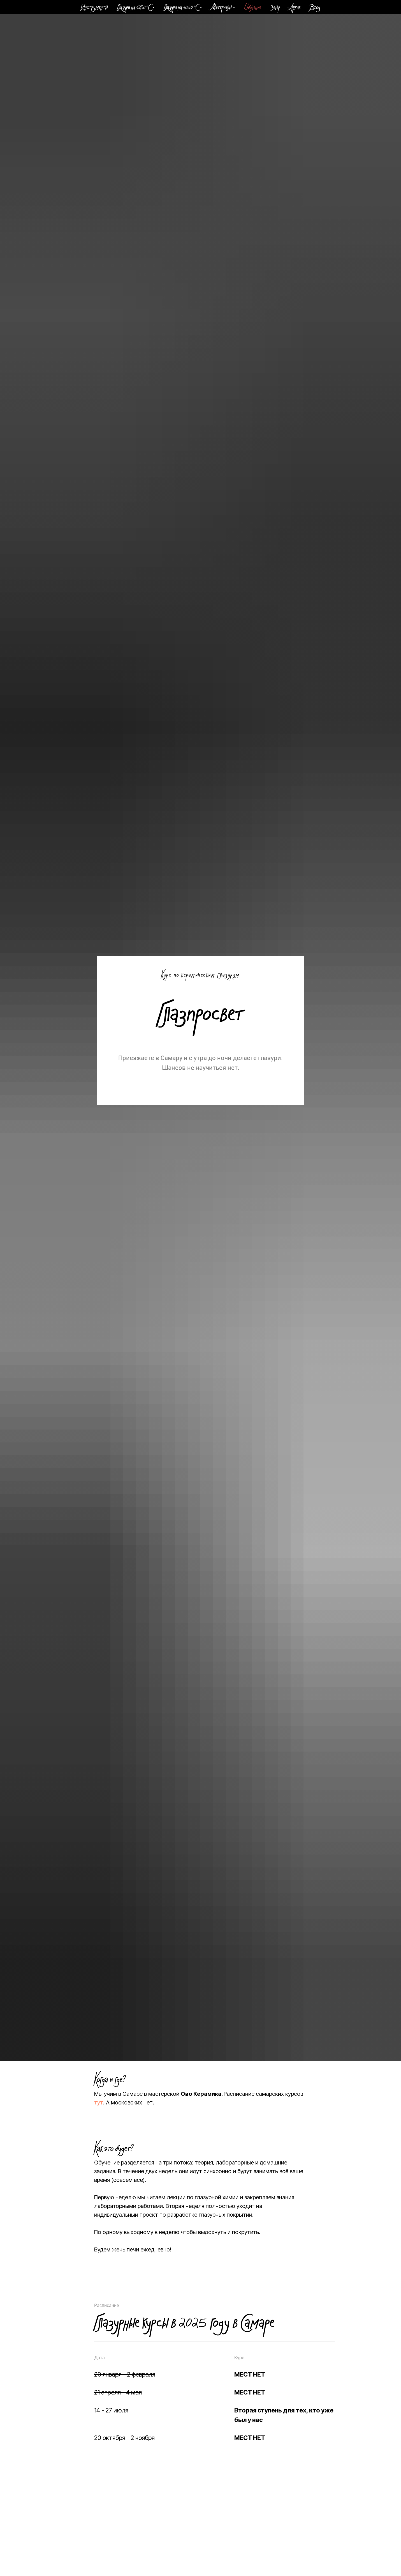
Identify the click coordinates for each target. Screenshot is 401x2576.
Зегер (275, 7)
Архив (295, 7)
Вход (315, 7)
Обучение (252, 7)
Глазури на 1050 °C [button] (181, 7)
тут (98, 2102)
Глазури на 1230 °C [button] (134, 7)
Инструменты (94, 7)
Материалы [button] (221, 7)
